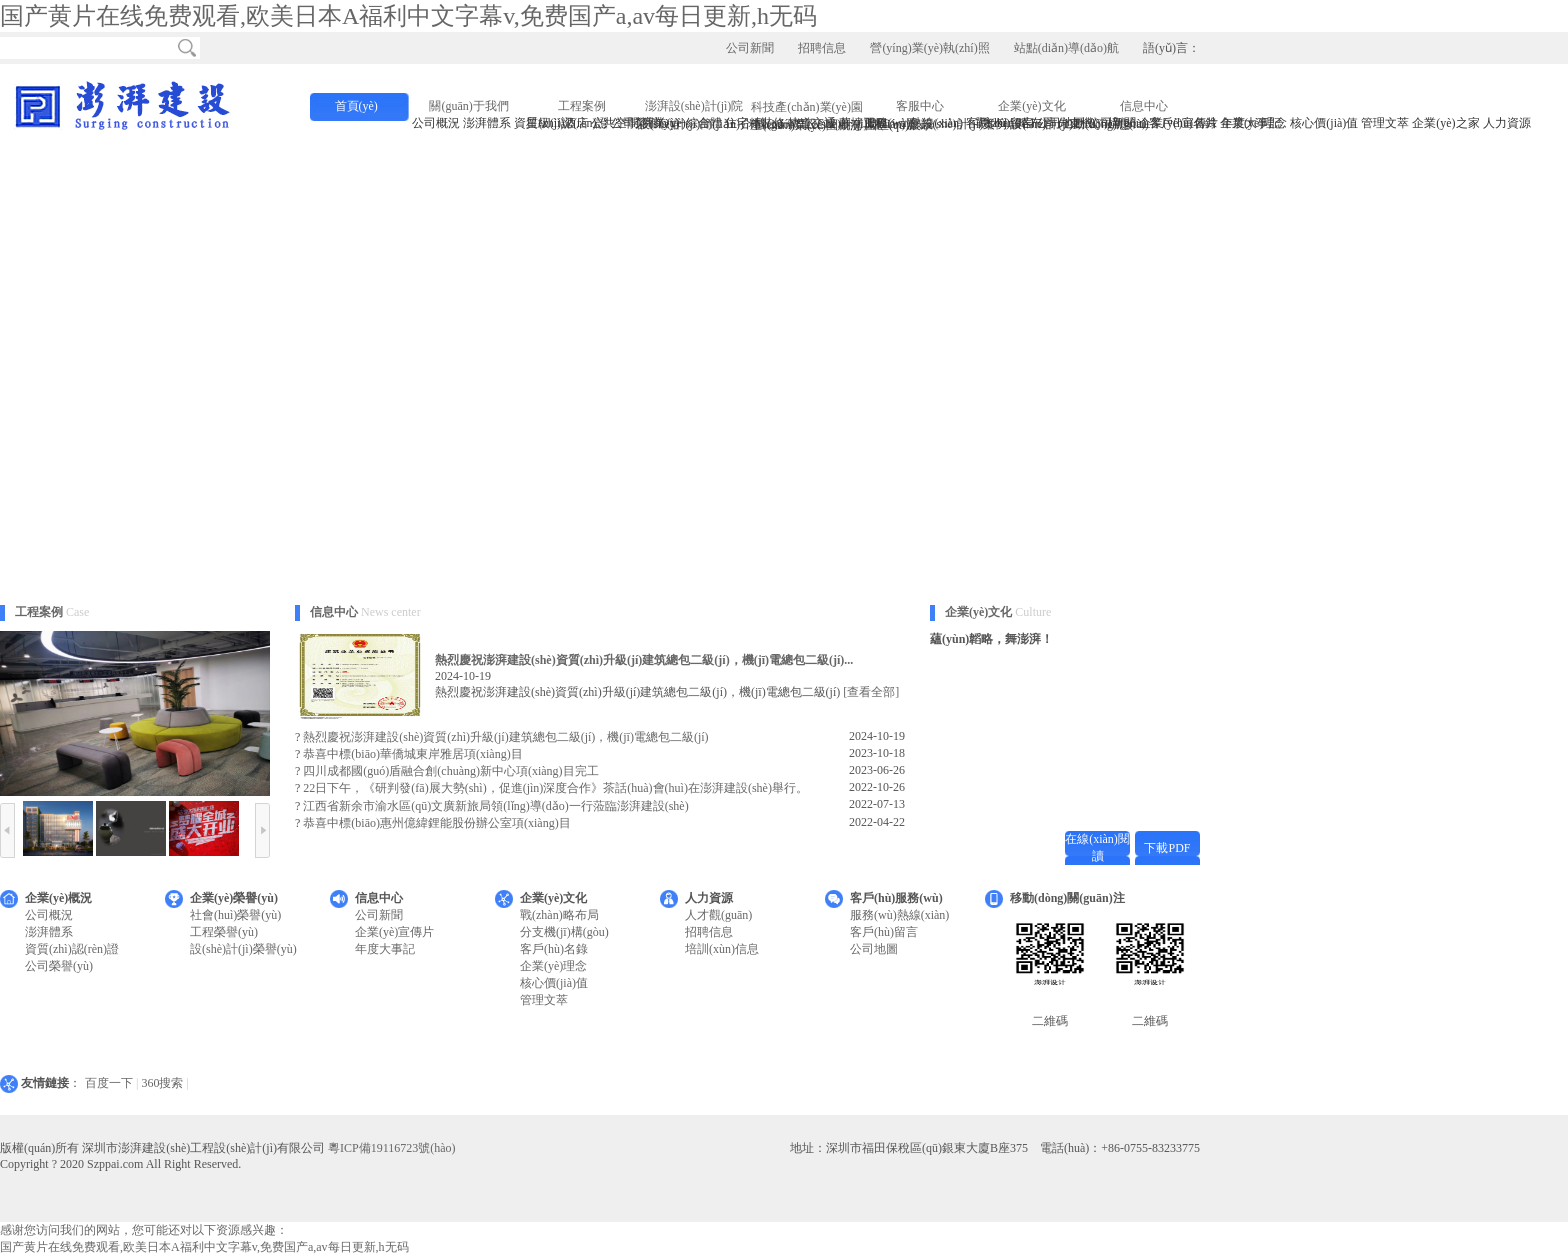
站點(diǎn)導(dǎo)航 (1066, 48)
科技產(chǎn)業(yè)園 (807, 107)
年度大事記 (385, 949)
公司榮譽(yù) (59, 966)
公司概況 (49, 915)
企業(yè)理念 (553, 966)
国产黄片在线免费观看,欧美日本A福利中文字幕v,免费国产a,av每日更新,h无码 (408, 16)
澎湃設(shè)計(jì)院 (694, 106)
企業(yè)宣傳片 (394, 932)
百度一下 (109, 1083)
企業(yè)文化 (1031, 106)
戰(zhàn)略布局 (559, 915)
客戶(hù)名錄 (554, 949)
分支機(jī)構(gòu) (564, 932)
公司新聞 (750, 48)
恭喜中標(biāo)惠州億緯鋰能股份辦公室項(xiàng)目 (436, 823)
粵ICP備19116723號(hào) (392, 1148)
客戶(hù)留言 (884, 932)
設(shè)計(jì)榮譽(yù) (243, 949)
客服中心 (920, 106)
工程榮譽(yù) (224, 932)
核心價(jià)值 (554, 983)
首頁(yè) (356, 106)
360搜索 (162, 1083)
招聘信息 (822, 48)
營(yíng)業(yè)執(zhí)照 (929, 48)
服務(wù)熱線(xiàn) (899, 915)
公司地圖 (874, 949)
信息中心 (1144, 106)
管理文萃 (544, 1000)
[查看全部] (871, 692)
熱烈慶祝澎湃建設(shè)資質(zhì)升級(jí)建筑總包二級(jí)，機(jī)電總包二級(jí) (505, 737)
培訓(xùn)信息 (722, 949)
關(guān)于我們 (468, 106)
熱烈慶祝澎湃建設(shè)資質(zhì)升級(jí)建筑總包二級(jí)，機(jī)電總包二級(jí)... (644, 660)
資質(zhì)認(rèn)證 (72, 949)
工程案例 (582, 106)
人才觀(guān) (718, 915)
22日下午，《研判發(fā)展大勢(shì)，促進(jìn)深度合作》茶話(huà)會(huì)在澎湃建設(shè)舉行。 (555, 788)
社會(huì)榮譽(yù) (235, 915)
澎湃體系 (49, 932)
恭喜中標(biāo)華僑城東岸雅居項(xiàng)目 (412, 754)
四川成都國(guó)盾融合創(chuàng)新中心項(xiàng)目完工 (450, 771)
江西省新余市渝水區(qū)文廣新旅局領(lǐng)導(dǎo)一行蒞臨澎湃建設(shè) (495, 806)
